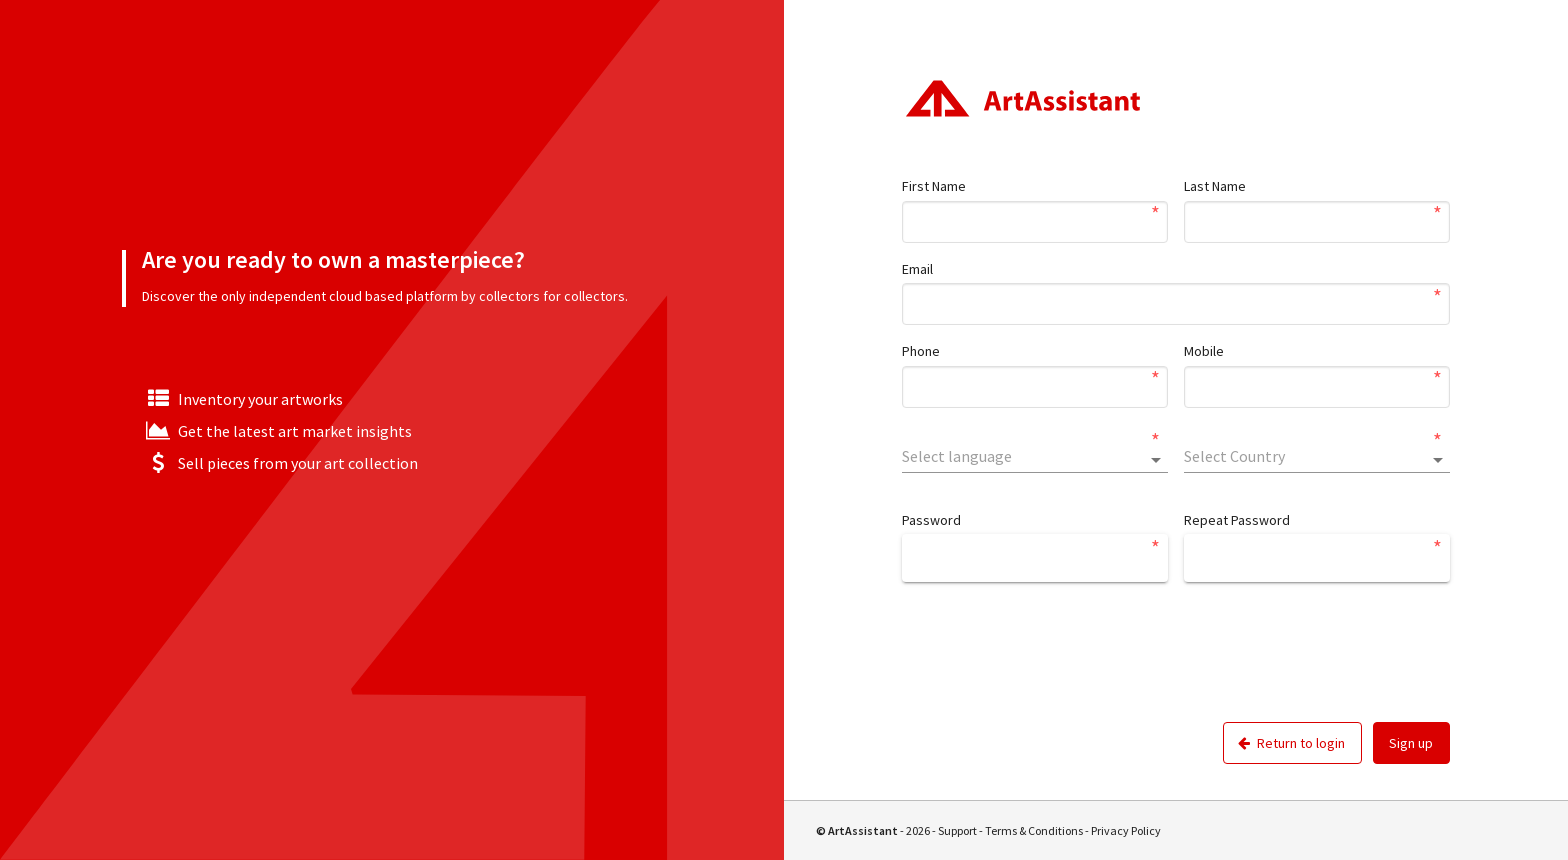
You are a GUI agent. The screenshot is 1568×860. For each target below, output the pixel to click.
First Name (934, 186)
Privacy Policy (1126, 830)
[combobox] (1035, 456)
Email (917, 269)
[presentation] (1054, 667)
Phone (921, 351)
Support (957, 830)
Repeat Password (1237, 520)
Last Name (1215, 186)
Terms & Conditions (1034, 830)
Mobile (1204, 351)
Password (931, 520)
